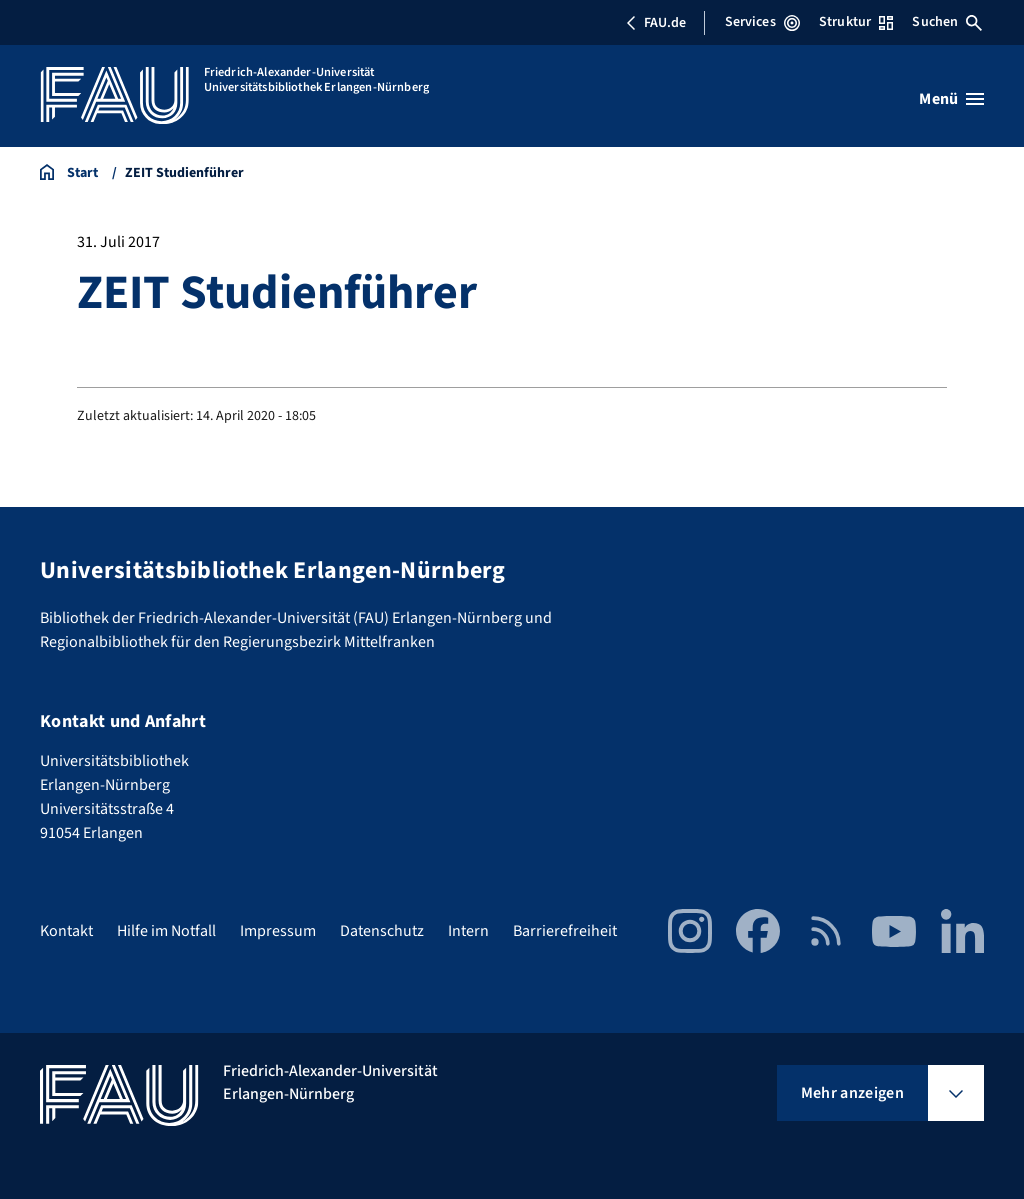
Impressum (278, 931)
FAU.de (656, 23)
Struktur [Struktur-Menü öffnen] (856, 22)
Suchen (947, 22)
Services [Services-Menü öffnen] (762, 22)
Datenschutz (382, 931)
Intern (468, 931)
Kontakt (66, 931)
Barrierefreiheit (565, 931)
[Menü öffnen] (951, 99)
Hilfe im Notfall (166, 931)
